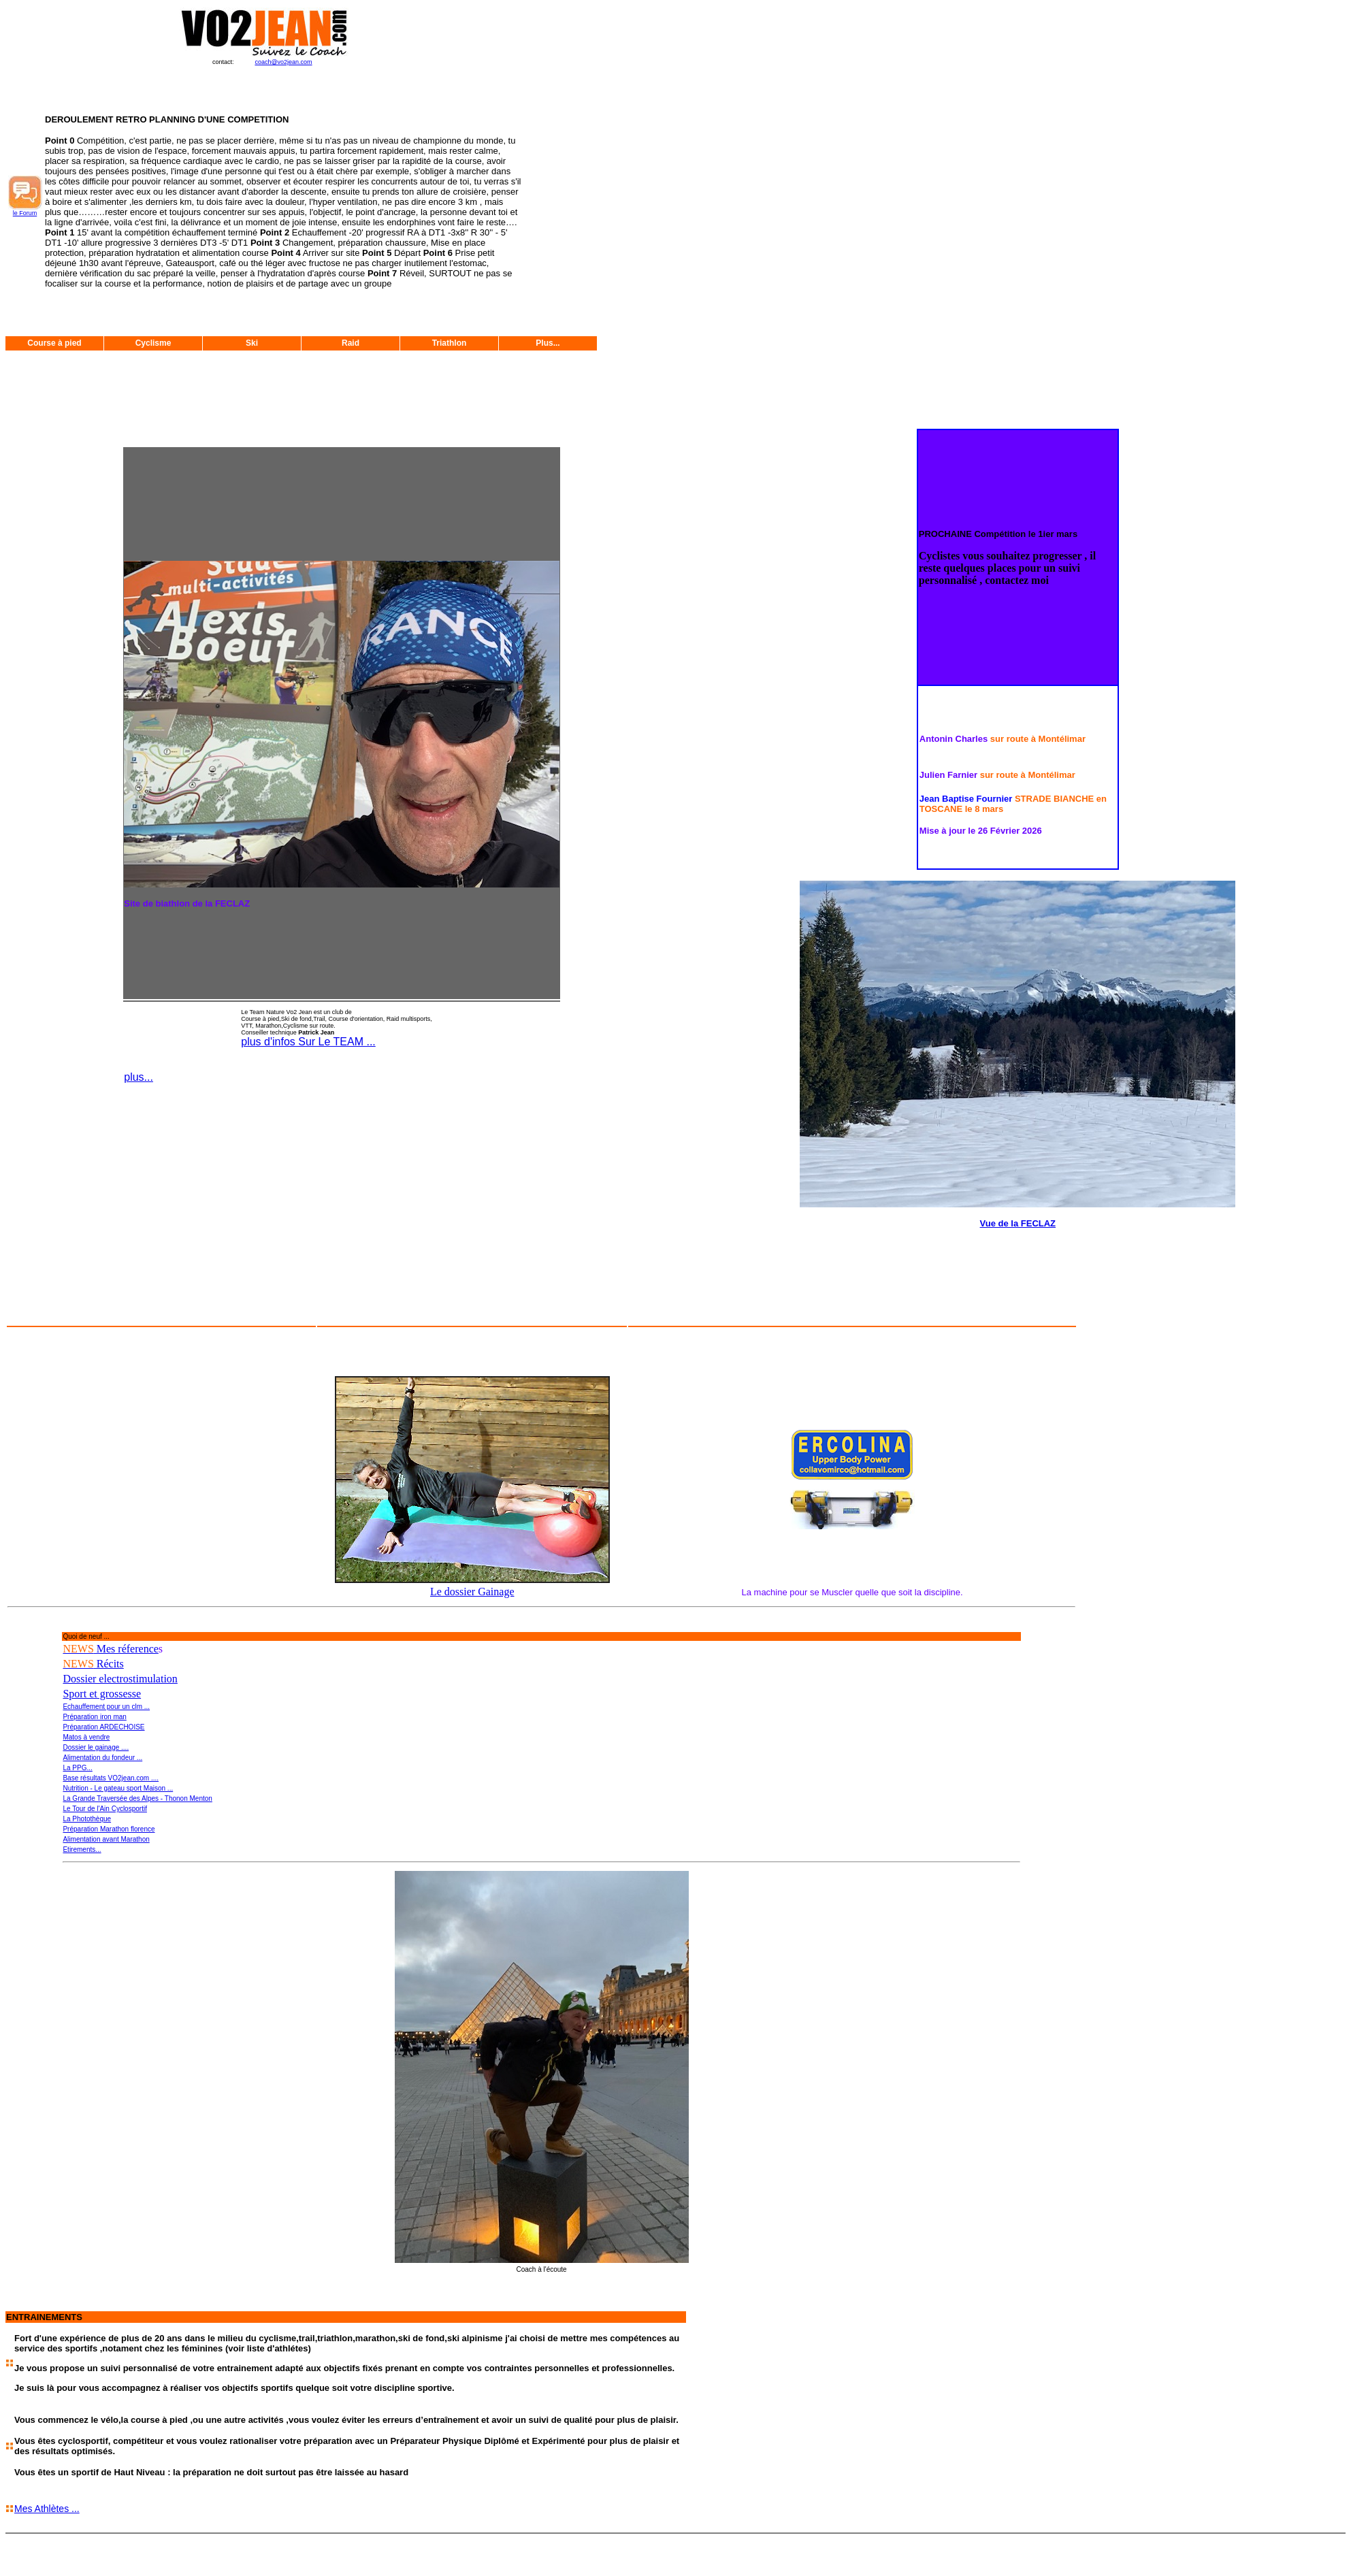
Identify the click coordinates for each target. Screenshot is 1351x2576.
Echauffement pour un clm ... (106, 1706)
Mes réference (110, 1648)
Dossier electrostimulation (120, 1678)
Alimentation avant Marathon (106, 1839)
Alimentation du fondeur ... (102, 1757)
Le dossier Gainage (472, 1591)
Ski (252, 343)
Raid (350, 343)
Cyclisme (153, 343)
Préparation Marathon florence (108, 1829)
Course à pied (54, 343)
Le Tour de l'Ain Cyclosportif (104, 1808)
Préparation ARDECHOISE (103, 1727)
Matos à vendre (86, 1737)
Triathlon (449, 343)
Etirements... (82, 1849)
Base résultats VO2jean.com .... (111, 1778)
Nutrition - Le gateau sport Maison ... (118, 1788)
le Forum (25, 213)
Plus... (547, 343)
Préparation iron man (94, 1717)
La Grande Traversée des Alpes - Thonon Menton (137, 1798)
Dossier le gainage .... (96, 1747)
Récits (93, 1663)
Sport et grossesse (102, 1693)
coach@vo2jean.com (283, 62)
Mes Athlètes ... (47, 2508)
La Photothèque (87, 1819)
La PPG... (77, 1768)
